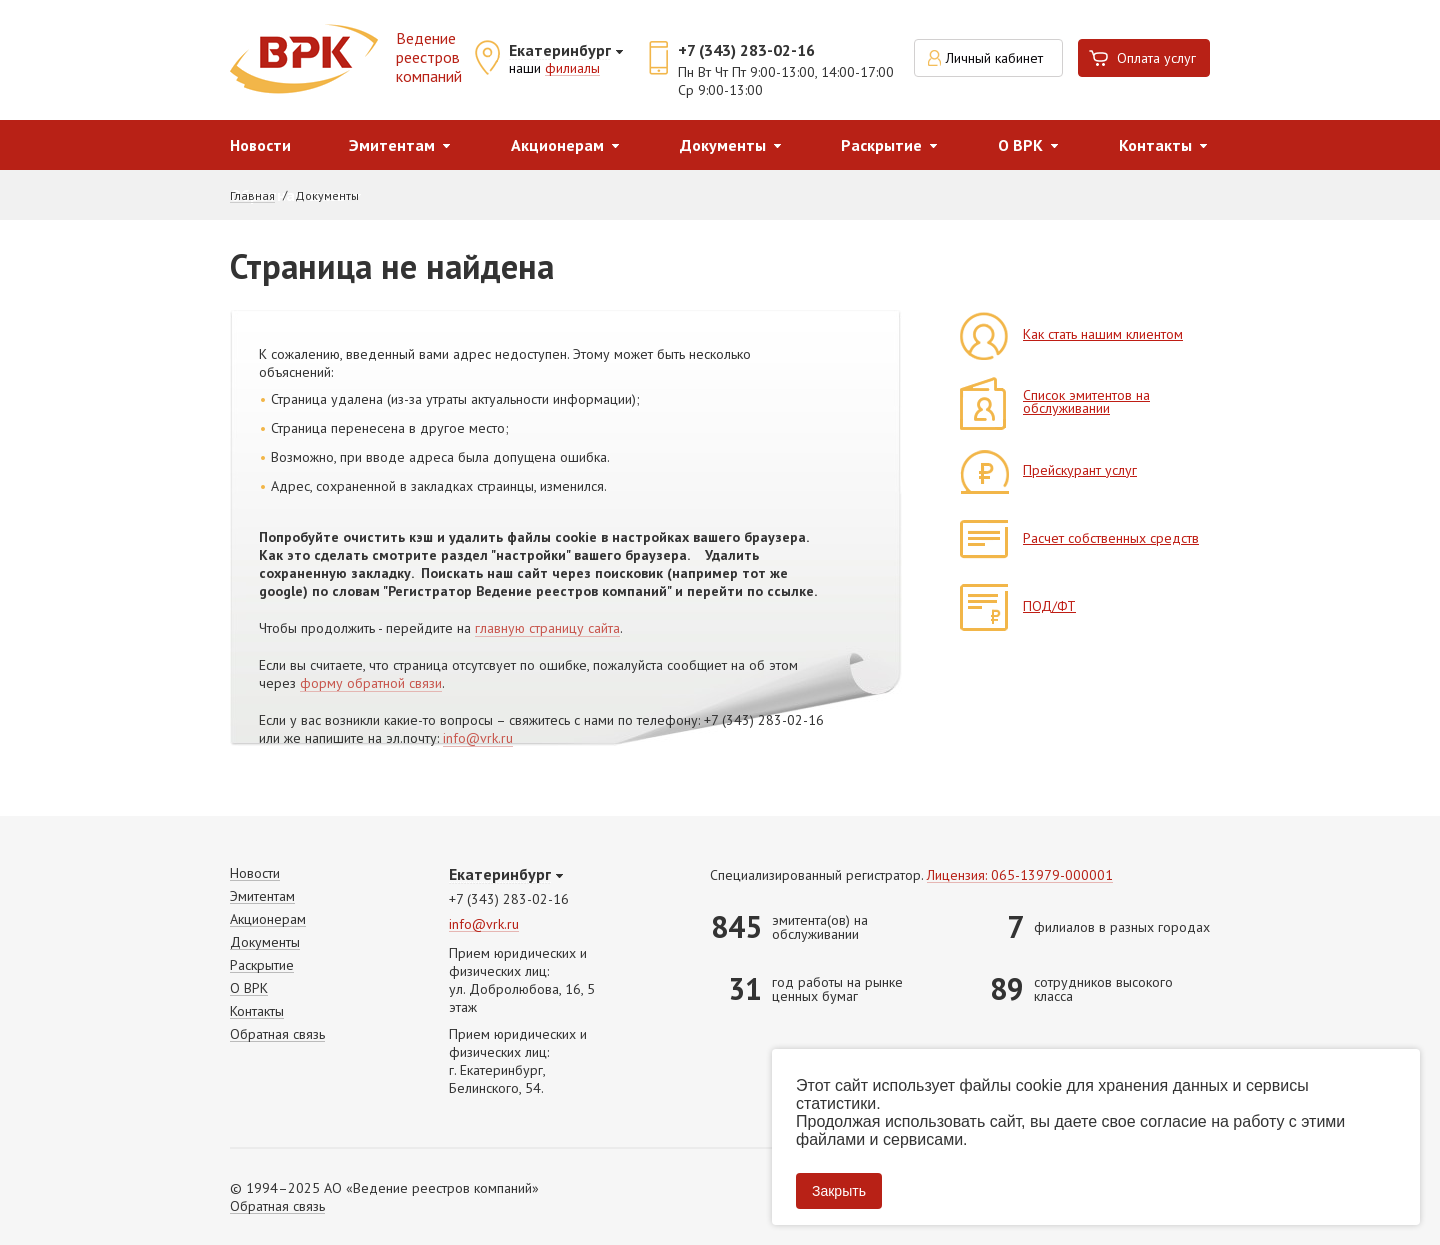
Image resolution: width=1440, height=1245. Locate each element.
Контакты (1155, 145)
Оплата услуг (1156, 58)
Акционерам (557, 145)
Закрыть (839, 1191)
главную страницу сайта (547, 629)
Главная (252, 196)
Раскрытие (881, 145)
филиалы (572, 69)
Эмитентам (392, 145)
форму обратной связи (371, 684)
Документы (723, 145)
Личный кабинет (994, 58)
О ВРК (1020, 145)
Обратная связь (277, 1034)
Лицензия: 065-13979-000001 (1020, 875)
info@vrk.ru (478, 739)
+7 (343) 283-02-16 (746, 50)
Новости (260, 145)
